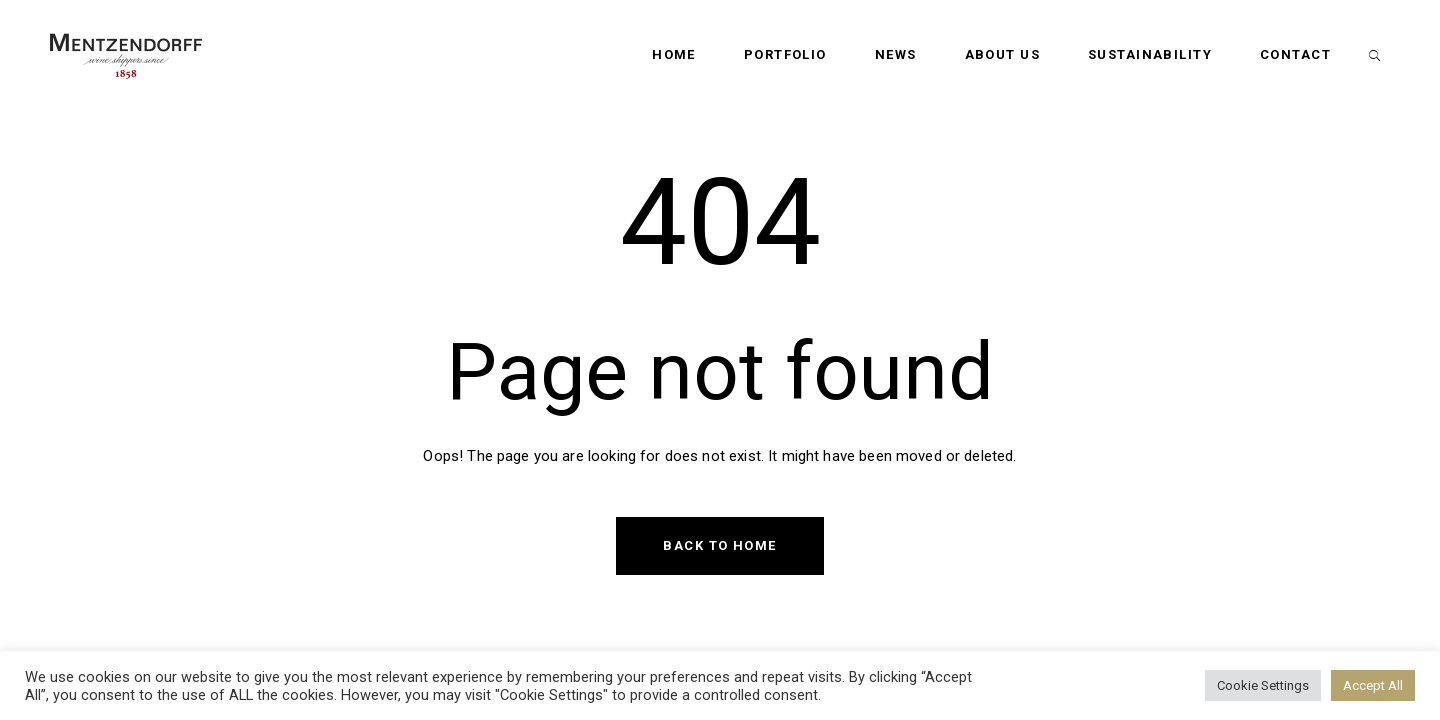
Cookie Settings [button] (1263, 685)
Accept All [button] (1373, 685)
